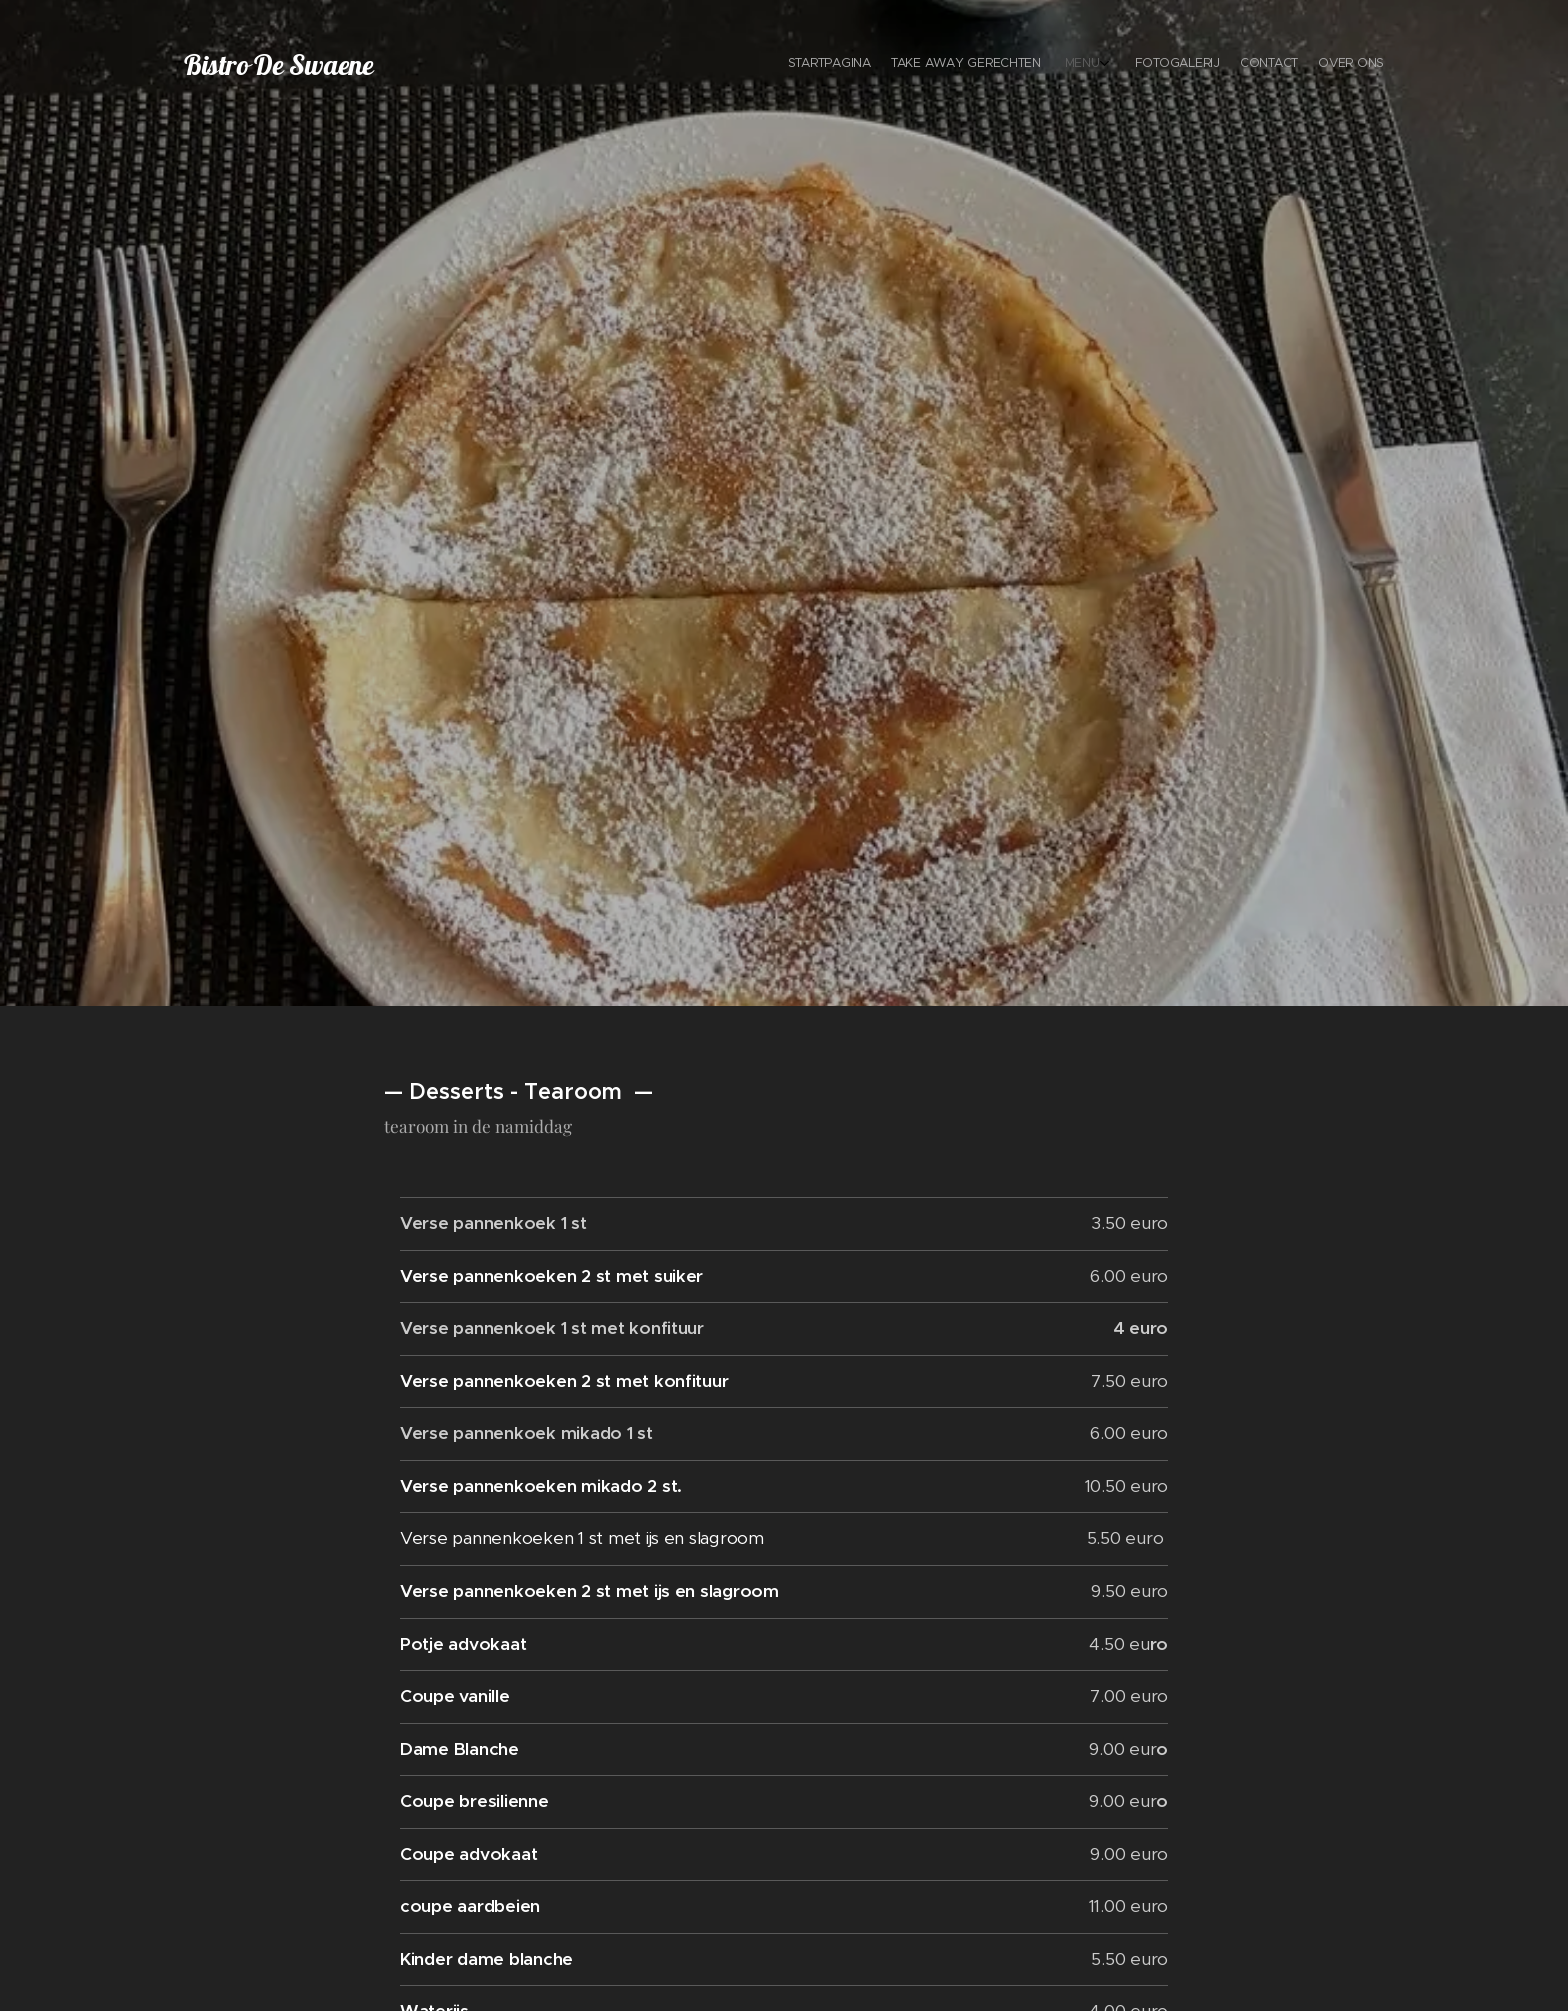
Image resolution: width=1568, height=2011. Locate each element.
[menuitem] (1271, 65)
